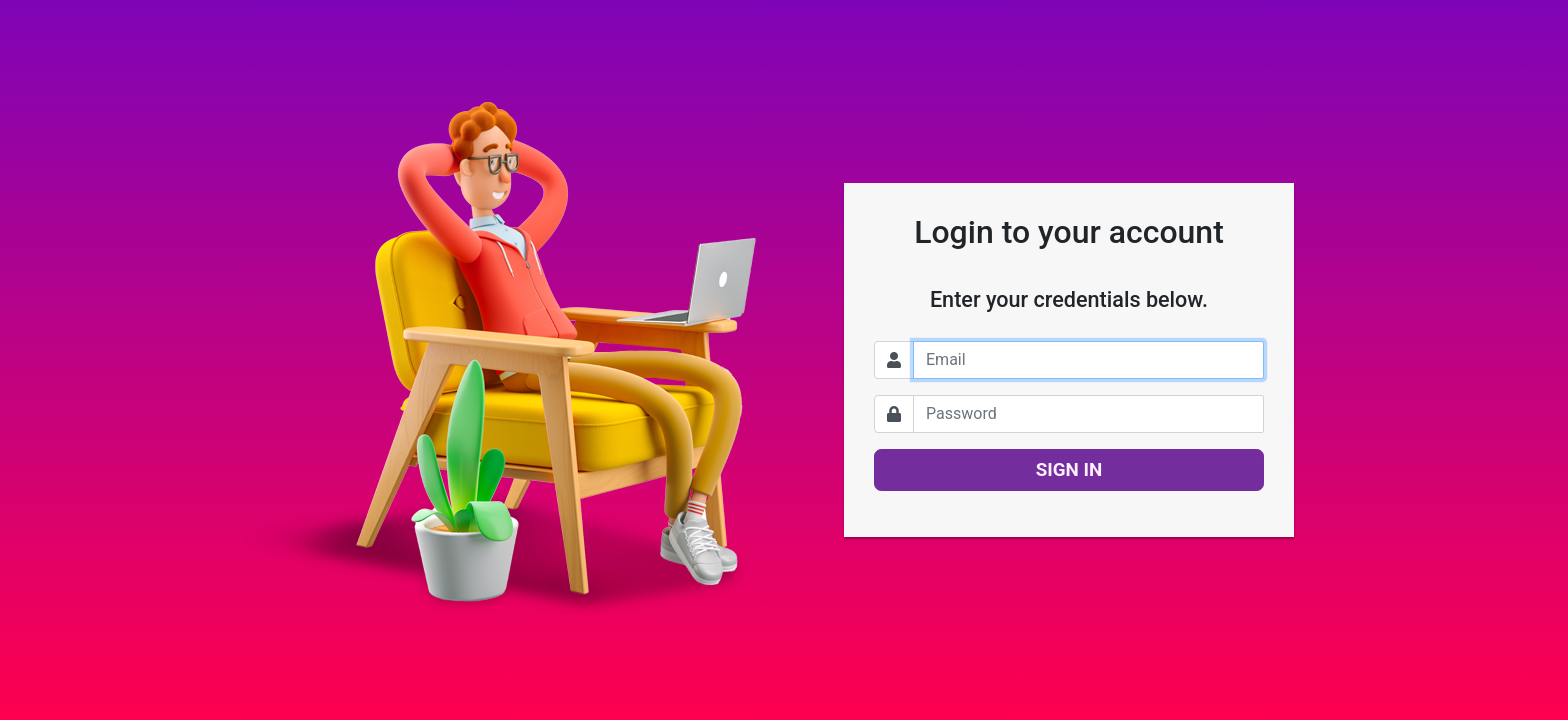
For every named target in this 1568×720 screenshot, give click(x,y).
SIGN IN (1069, 470)
